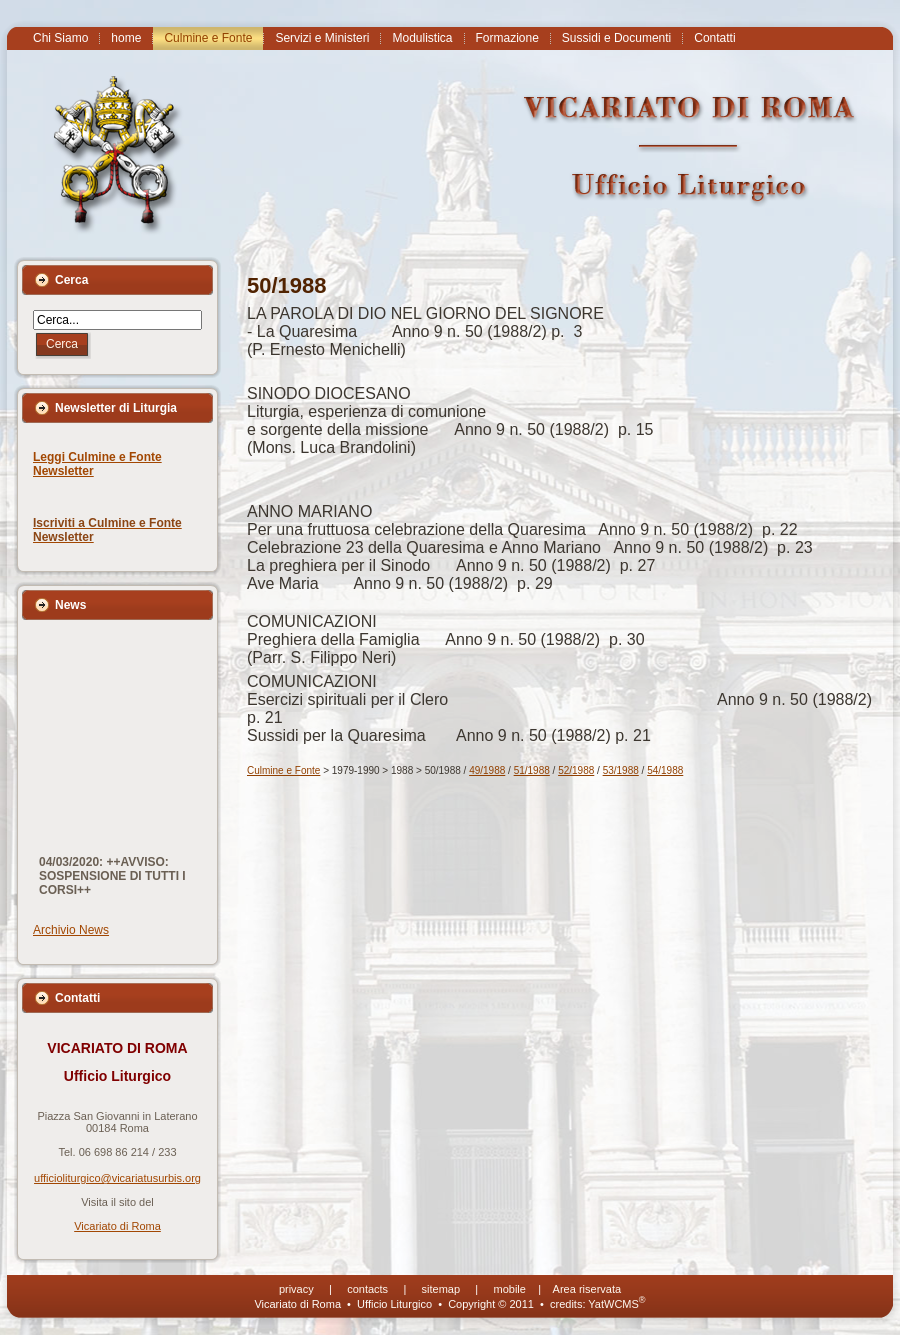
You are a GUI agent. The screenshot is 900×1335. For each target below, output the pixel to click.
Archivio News (71, 930)
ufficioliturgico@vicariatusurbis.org (117, 1178)
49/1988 (487, 770)
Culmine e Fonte (283, 770)
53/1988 (621, 770)
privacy (296, 1289)
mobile (510, 1289)
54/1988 (665, 770)
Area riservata (587, 1289)
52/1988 (576, 770)
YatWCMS (616, 1304)
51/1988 (532, 770)
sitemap (441, 1289)
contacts (367, 1289)
